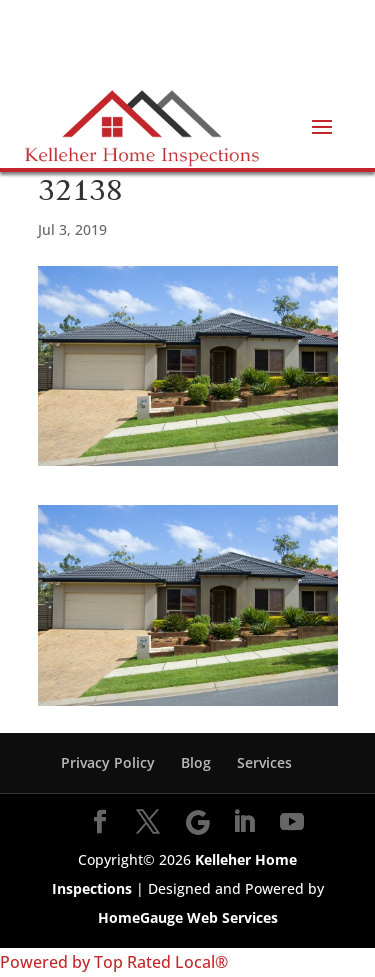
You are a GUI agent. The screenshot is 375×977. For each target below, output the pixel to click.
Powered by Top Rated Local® (114, 962)
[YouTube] (292, 823)
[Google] (198, 823)
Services (264, 762)
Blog (196, 762)
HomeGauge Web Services (188, 917)
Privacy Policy (108, 762)
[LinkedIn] (244, 823)
